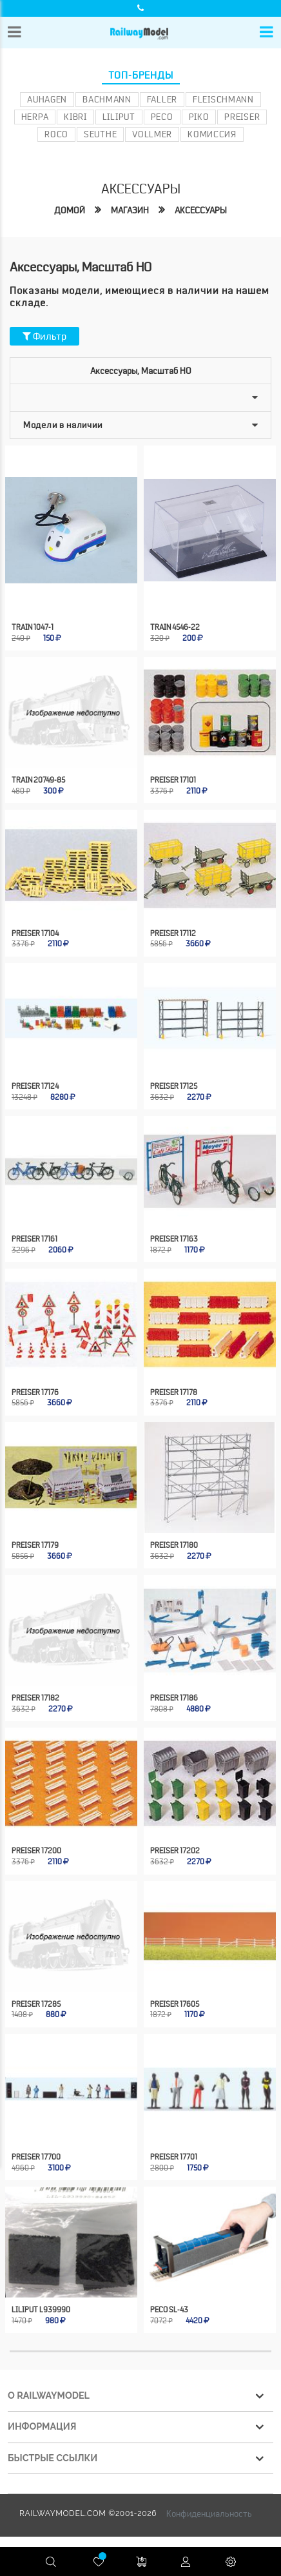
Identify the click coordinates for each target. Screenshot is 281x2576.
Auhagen (47, 99)
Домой (69, 210)
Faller (162, 99)
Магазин (130, 210)
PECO (162, 117)
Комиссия (212, 134)
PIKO (199, 117)
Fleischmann (223, 99)
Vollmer (152, 134)
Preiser (242, 117)
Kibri (75, 117)
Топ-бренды (140, 75)
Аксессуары (201, 210)
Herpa (35, 117)
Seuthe (100, 134)
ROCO (56, 134)
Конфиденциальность (209, 2502)
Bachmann (106, 99)
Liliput (118, 117)
